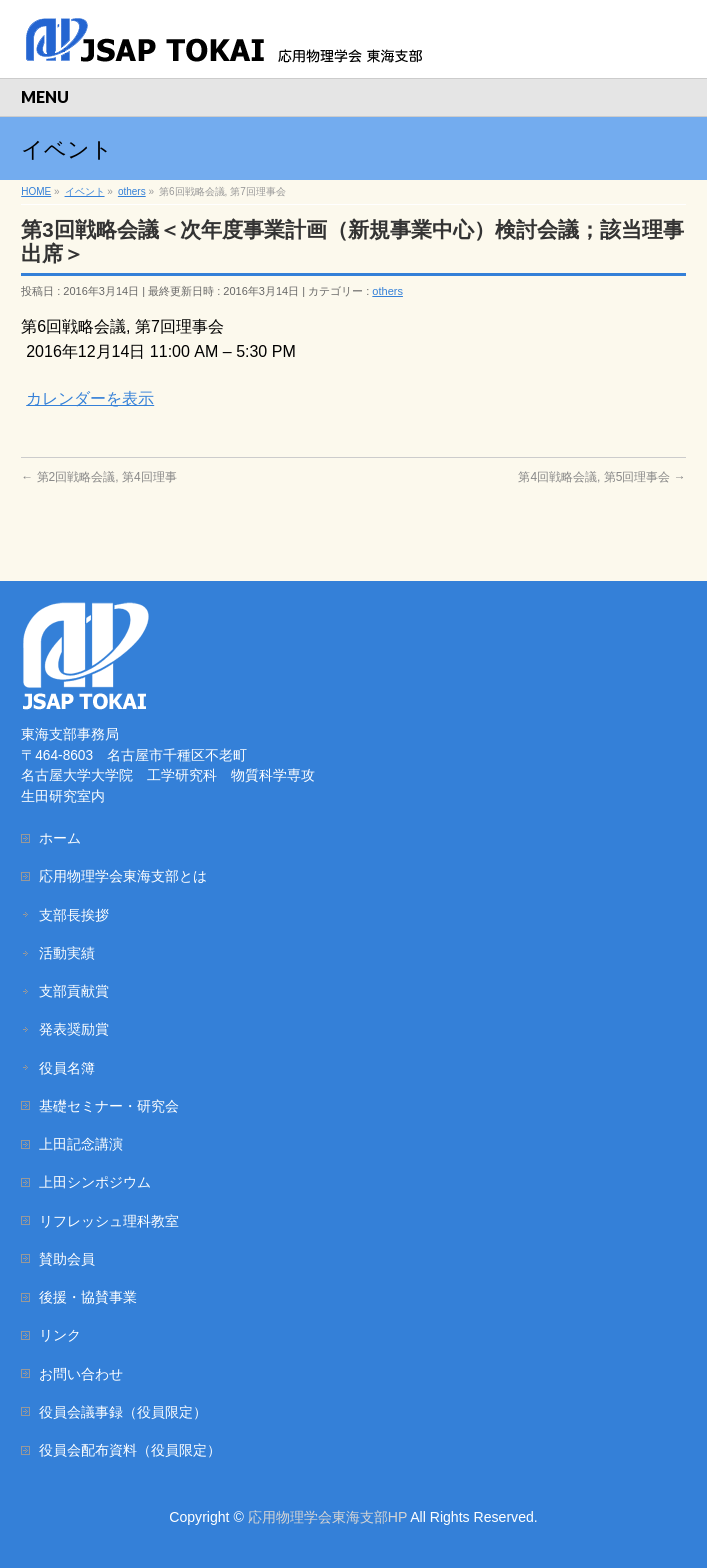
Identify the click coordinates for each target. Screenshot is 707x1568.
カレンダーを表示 (90, 398)
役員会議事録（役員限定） (123, 1412)
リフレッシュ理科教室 (109, 1221)
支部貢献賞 (74, 991)
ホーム (60, 838)
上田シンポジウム (95, 1182)
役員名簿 (67, 1068)
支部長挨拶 (74, 915)
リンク (60, 1335)
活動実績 (67, 953)
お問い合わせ (81, 1374)
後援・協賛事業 (88, 1297)
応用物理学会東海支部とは (123, 876)
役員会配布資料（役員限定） (130, 1450)
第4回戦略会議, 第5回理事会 (601, 477)
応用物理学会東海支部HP (327, 1517)
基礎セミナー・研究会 (109, 1106)
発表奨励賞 (74, 1029)
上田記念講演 (81, 1144)
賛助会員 (67, 1259)
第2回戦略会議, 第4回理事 (98, 477)
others (387, 291)
